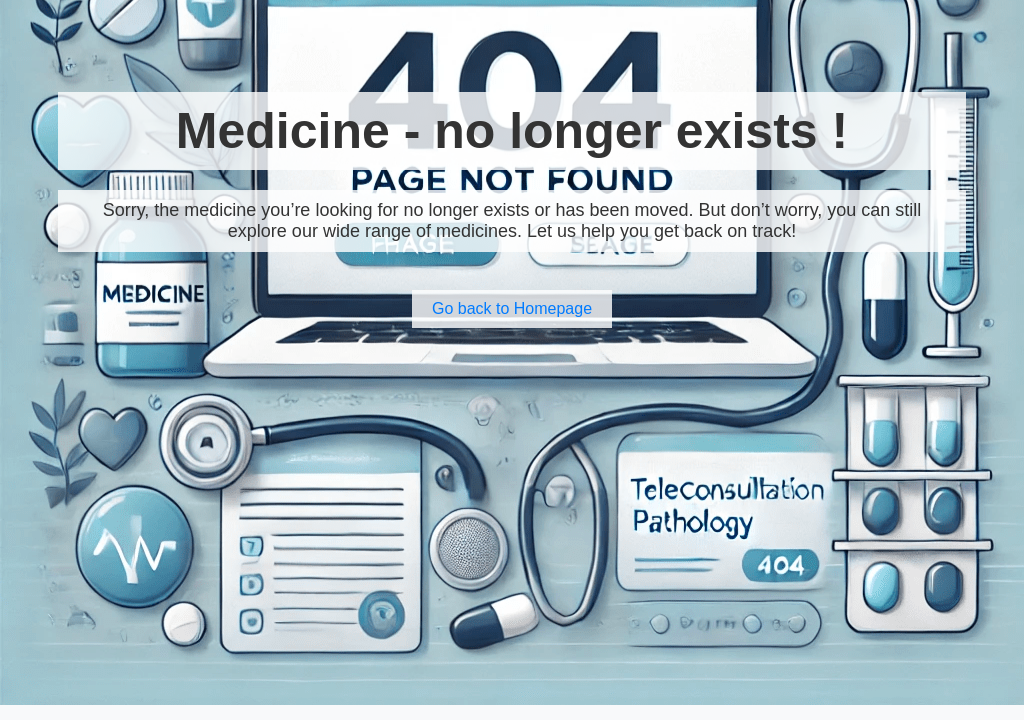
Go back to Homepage (512, 308)
